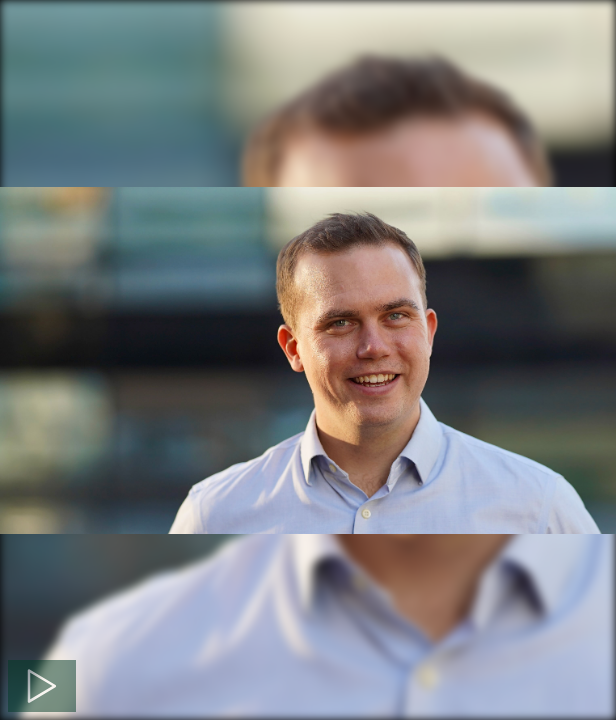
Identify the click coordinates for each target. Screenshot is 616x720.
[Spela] (42, 686)
